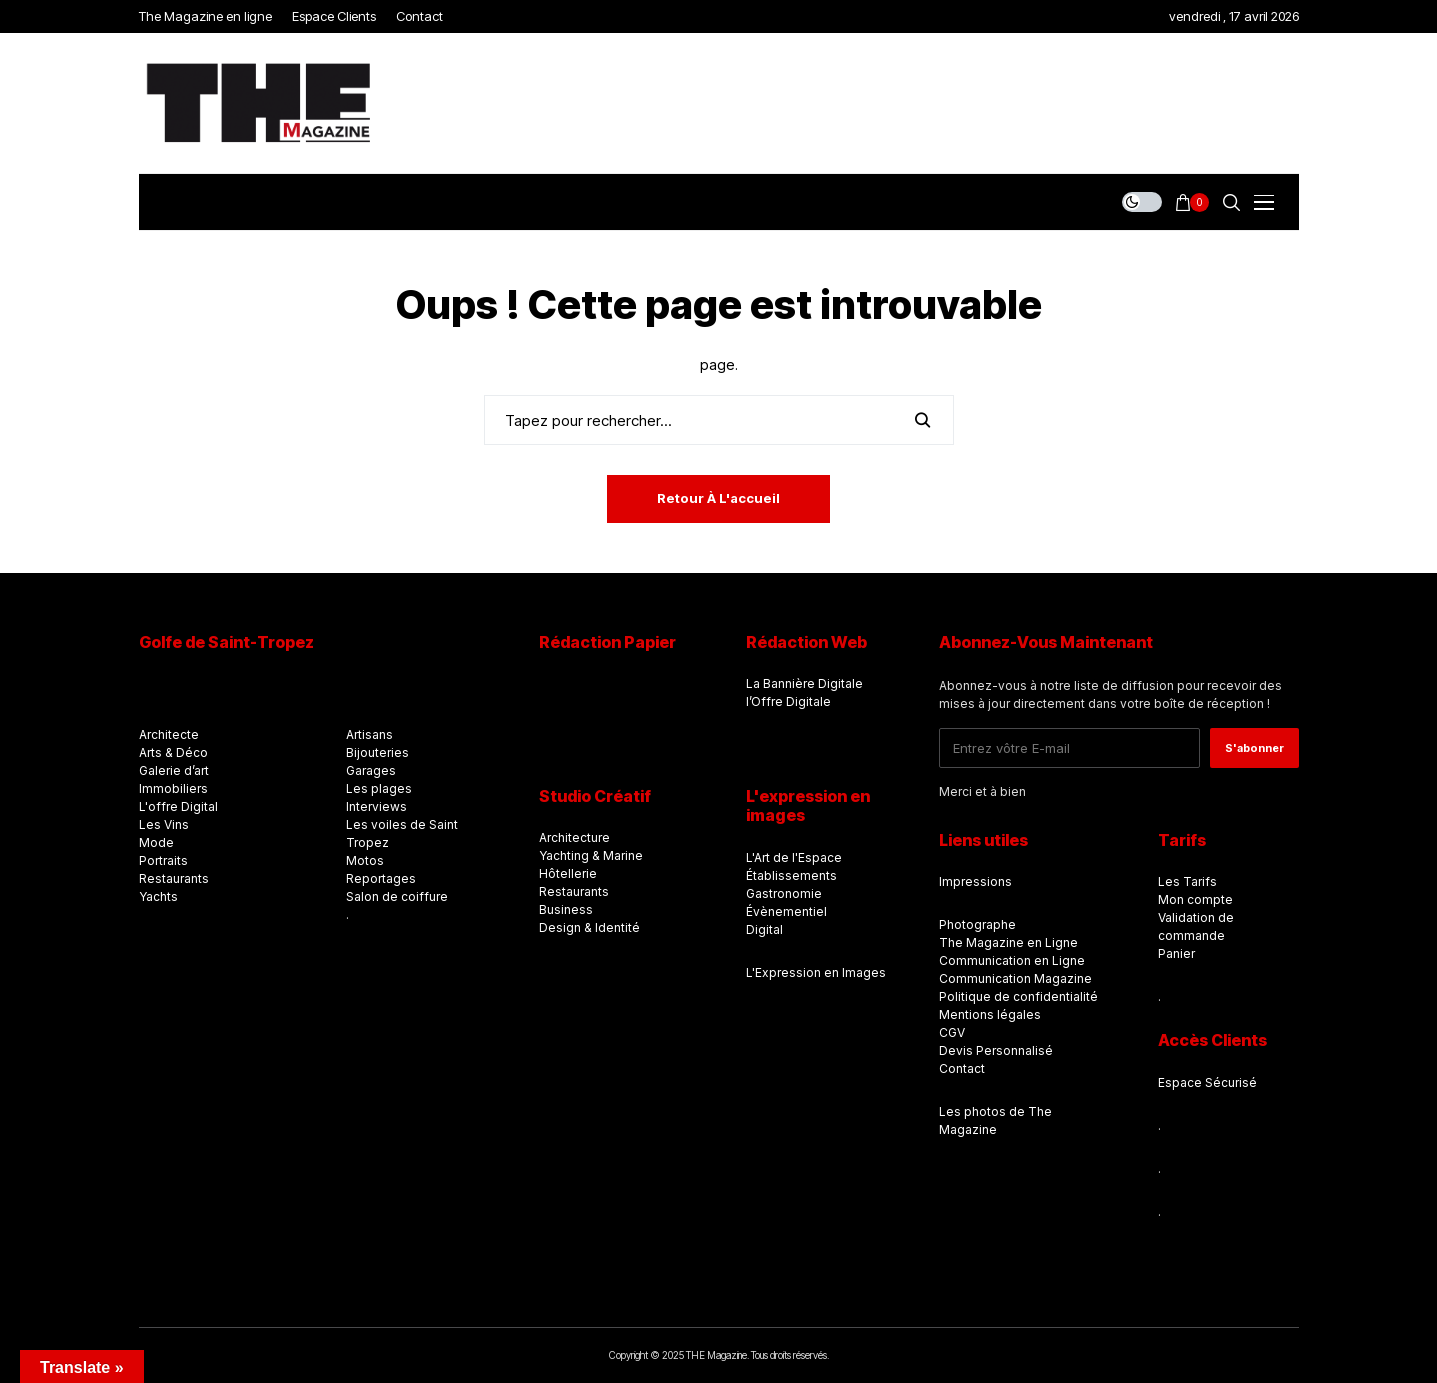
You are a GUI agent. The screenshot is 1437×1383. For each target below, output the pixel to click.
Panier (1176, 953)
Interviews (376, 806)
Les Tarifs (1187, 881)
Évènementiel (786, 911)
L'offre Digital (178, 806)
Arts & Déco (173, 752)
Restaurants (174, 878)
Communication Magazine (1015, 978)
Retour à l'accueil (718, 498)
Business (566, 909)
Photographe (977, 924)
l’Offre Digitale (788, 701)
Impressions (975, 881)
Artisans (369, 734)
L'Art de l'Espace (794, 857)
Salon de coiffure (397, 896)
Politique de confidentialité (1018, 996)
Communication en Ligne (1012, 960)
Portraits (163, 860)
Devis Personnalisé (996, 1050)
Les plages (379, 788)
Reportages (381, 878)
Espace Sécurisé (1207, 1082)
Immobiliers (173, 788)
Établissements (791, 875)
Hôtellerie (568, 873)
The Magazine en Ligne (1008, 942)
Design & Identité (589, 927)
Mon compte (1195, 899)
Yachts (158, 896)
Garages (371, 770)
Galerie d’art (174, 770)
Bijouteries (377, 752)
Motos (365, 860)
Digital (764, 929)
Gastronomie (784, 893)
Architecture (574, 837)
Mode (156, 842)
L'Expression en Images (816, 972)
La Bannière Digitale (804, 683)
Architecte (169, 734)
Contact (962, 1068)
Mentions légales (990, 1014)
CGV (952, 1032)
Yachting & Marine (591, 855)
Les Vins (164, 824)
